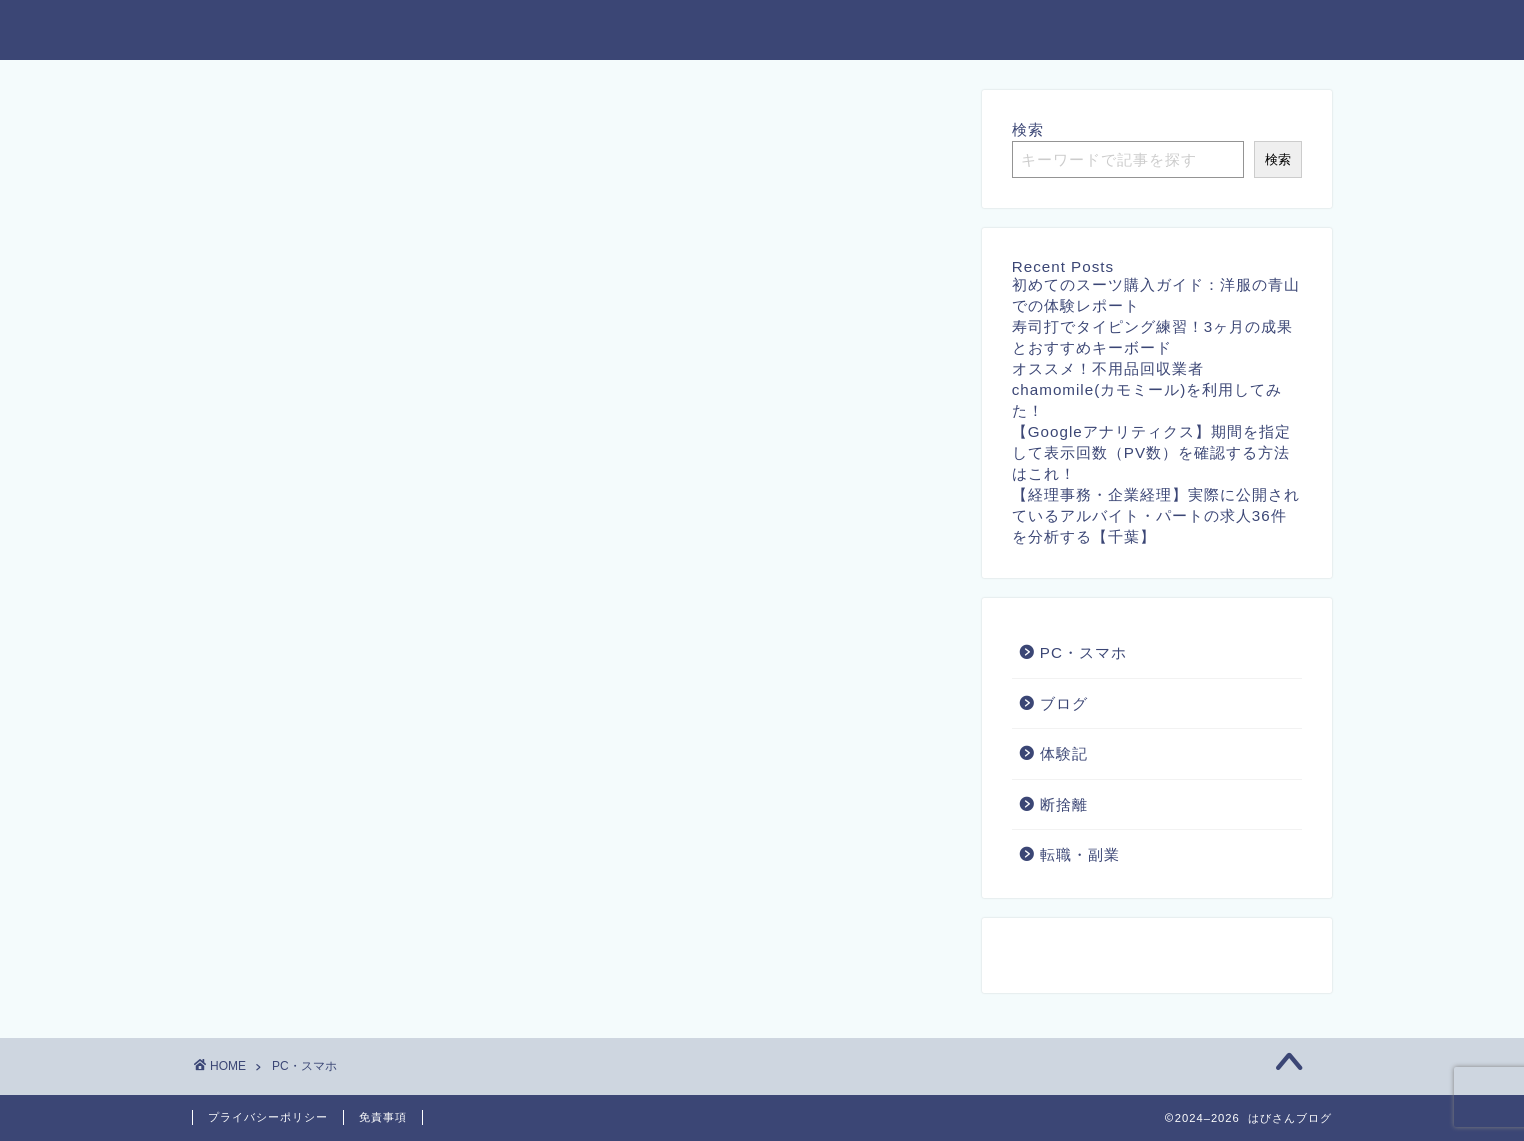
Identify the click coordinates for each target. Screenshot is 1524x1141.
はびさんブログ (273, 28)
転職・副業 (1080, 854)
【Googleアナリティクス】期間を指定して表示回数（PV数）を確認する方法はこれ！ (1151, 452)
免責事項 (383, 1117)
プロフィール (1269, 31)
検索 (1028, 129)
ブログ (1064, 703)
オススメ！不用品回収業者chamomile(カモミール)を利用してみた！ (1147, 389)
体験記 (1064, 753)
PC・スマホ (1083, 652)
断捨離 (1064, 804)
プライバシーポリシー (849, 31)
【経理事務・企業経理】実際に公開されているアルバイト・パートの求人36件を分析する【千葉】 (1156, 515)
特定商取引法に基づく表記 (1075, 31)
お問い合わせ (671, 31)
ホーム (549, 31)
